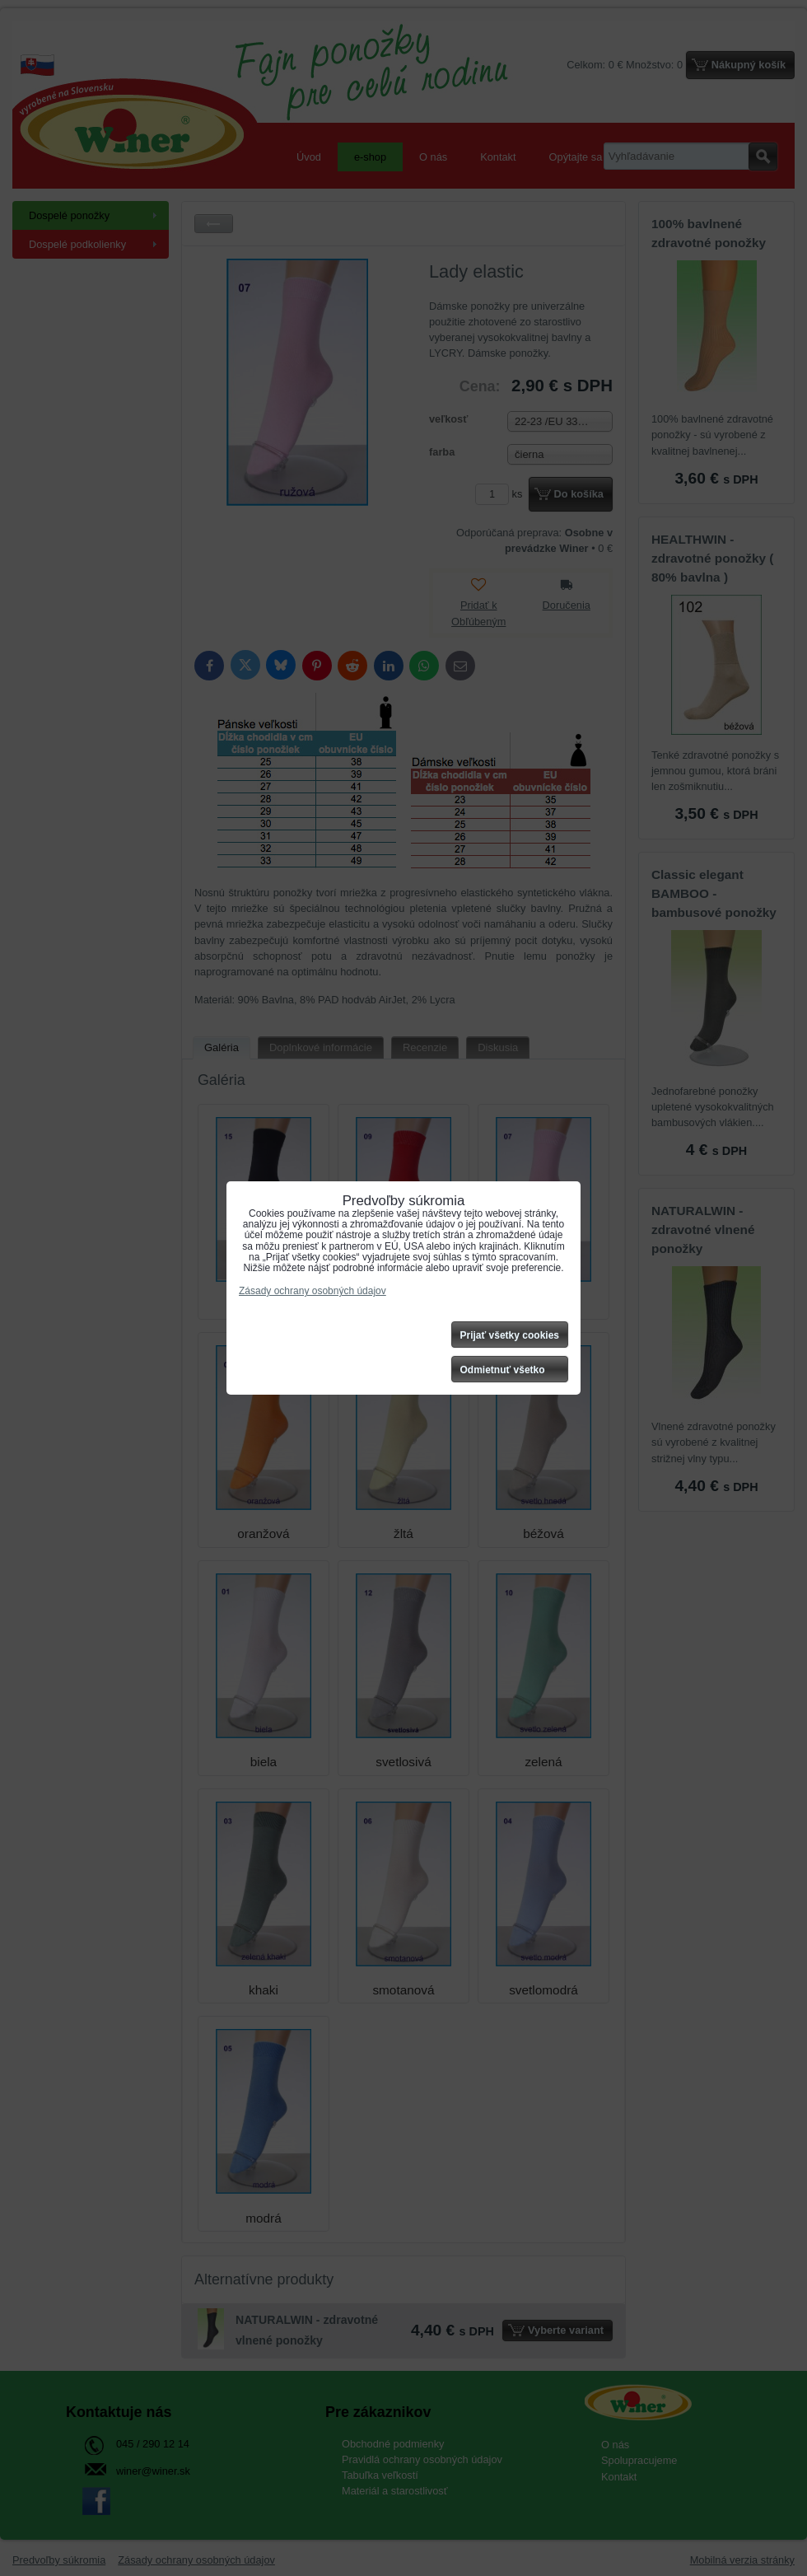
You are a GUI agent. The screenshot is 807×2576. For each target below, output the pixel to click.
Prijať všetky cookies (510, 1335)
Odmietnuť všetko (502, 1370)
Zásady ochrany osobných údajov (312, 1291)
